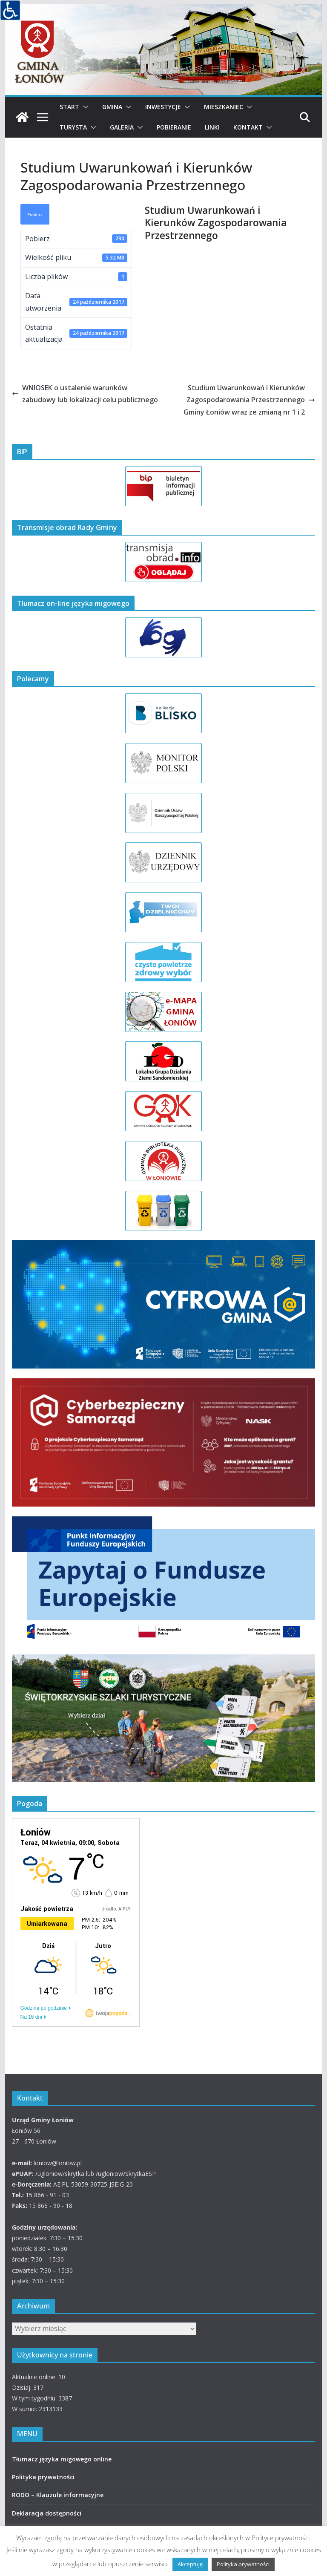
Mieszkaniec (223, 107)
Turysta (73, 127)
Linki (212, 127)
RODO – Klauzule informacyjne (57, 2495)
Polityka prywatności (43, 2477)
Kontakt (248, 127)
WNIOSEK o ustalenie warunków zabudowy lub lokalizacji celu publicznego (85, 394)
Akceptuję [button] (190, 2564)
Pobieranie (174, 127)
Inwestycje (163, 107)
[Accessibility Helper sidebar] (10, 10)
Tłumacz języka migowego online (62, 2459)
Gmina (112, 107)
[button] (84, 107)
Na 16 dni (31, 2017)
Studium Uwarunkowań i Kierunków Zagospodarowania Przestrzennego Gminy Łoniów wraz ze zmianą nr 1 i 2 (249, 400)
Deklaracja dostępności (46, 2513)
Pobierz (35, 214)
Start (69, 107)
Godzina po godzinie (43, 2008)
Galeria (122, 127)
